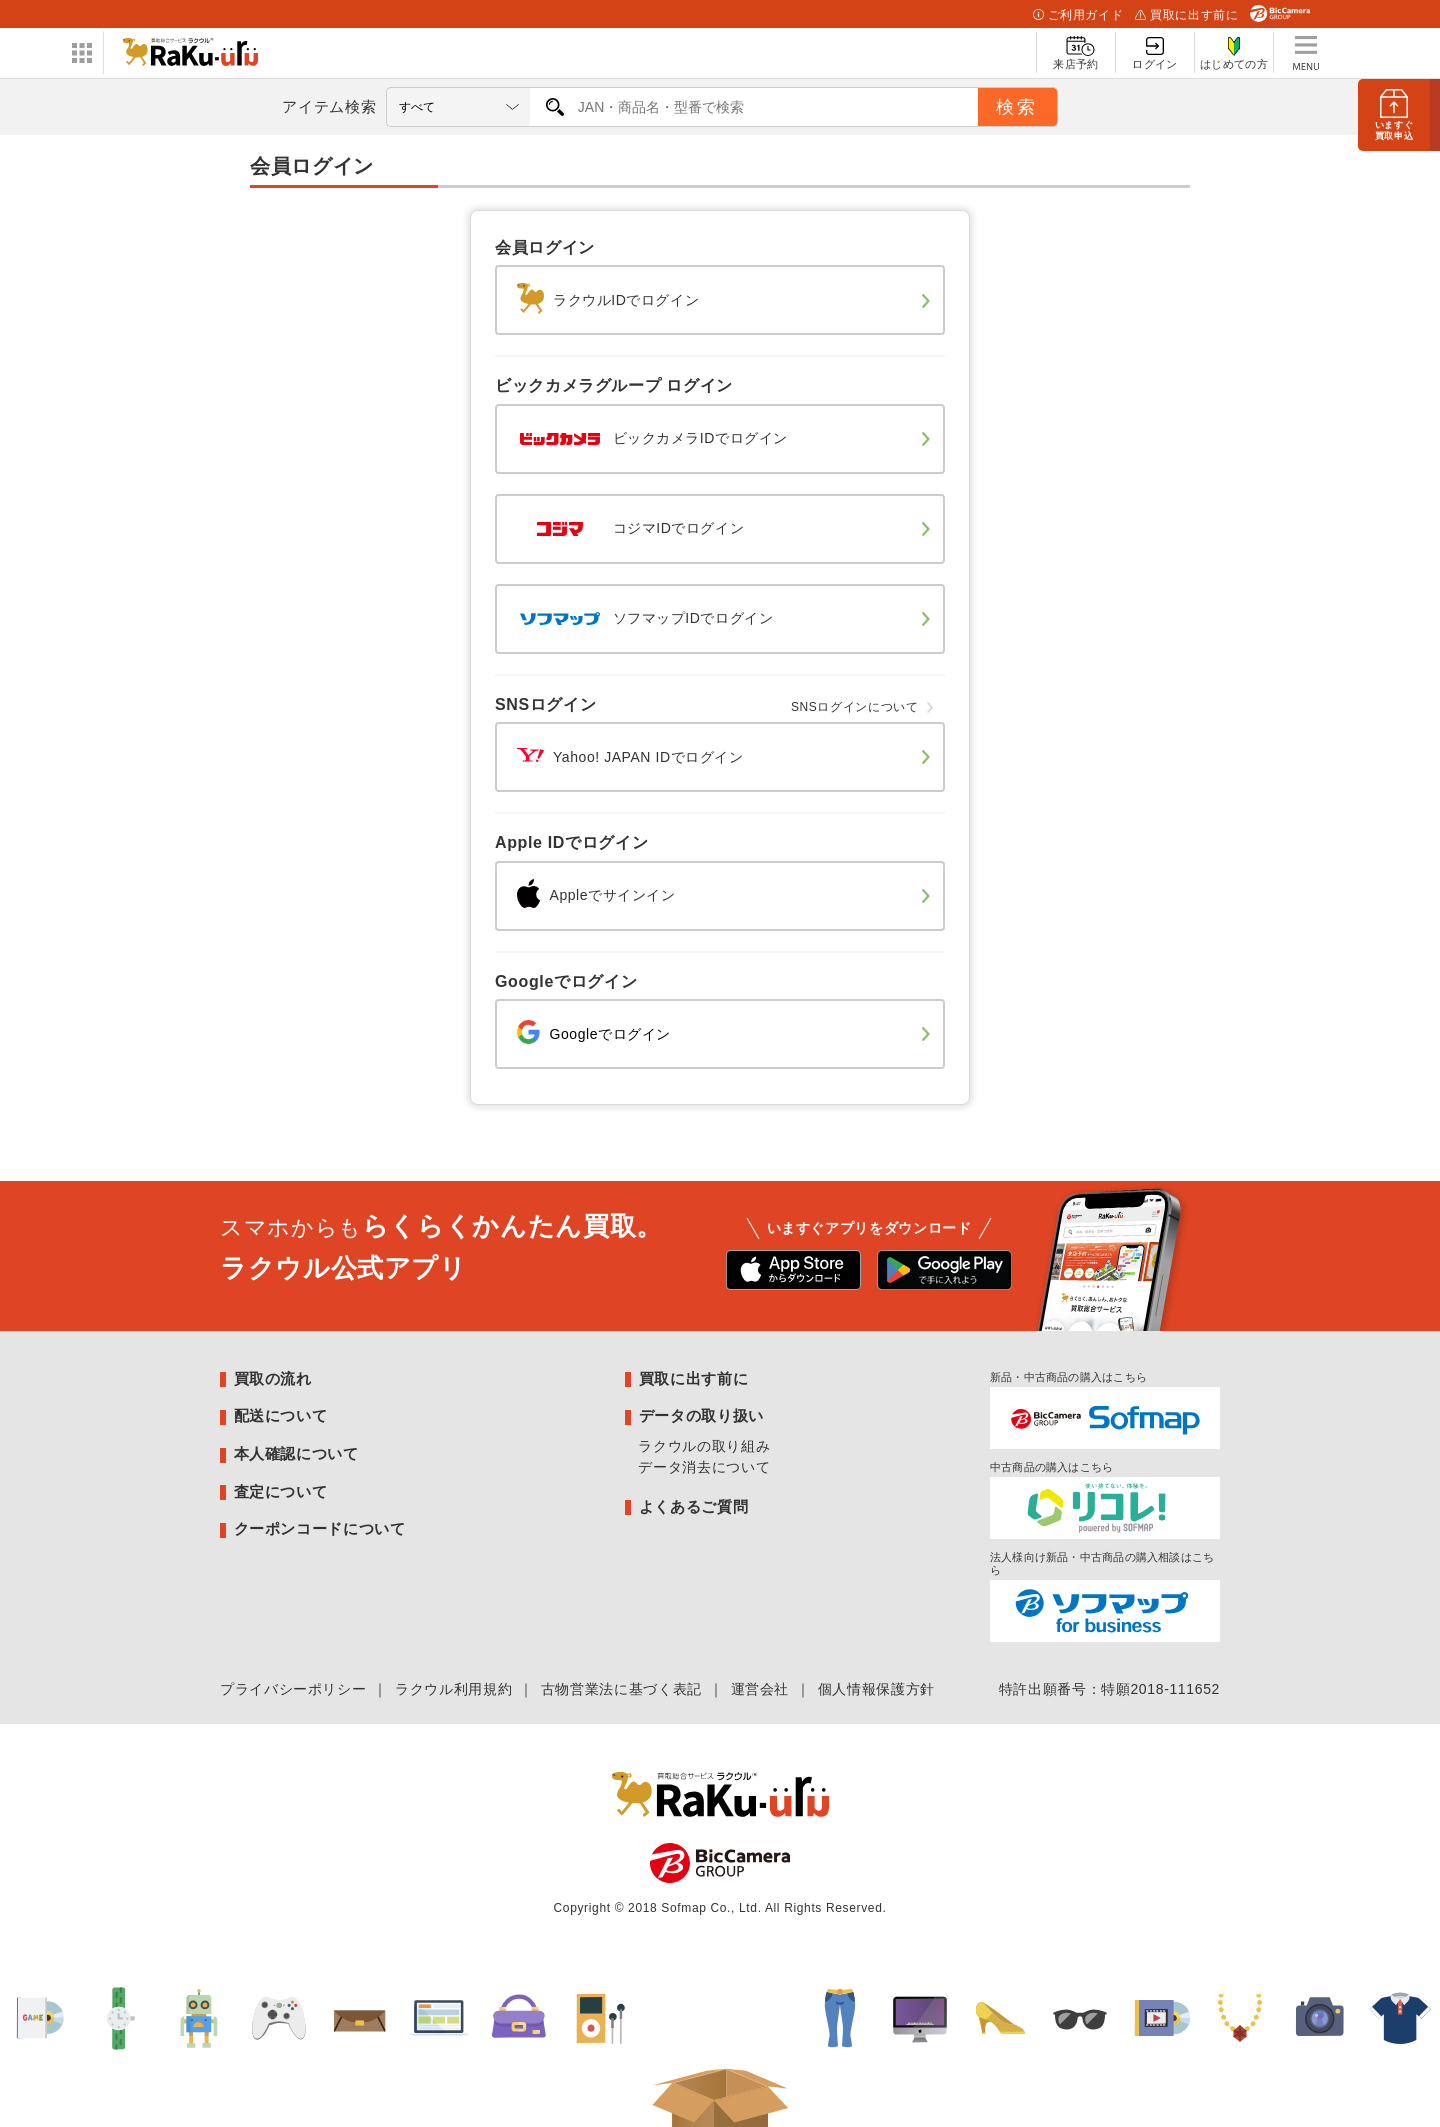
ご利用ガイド (1078, 15)
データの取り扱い (701, 1415)
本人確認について (296, 1453)
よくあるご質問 (693, 1506)
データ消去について (704, 1467)
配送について (281, 1415)
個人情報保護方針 (876, 1689)
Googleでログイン (589, 1034)
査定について (281, 1491)
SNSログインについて (855, 707)
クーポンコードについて (320, 1528)
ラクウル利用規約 (453, 1689)
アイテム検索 (329, 106)
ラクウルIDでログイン (604, 300)
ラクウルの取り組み (704, 1446)
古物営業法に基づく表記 (621, 1689)
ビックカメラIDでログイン (648, 438)
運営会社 (760, 1689)
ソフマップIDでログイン (641, 618)
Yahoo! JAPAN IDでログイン (626, 757)
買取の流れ (273, 1378)
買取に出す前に (1186, 15)
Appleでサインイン (592, 895)
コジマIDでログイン (626, 528)
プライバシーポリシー (293, 1689)
